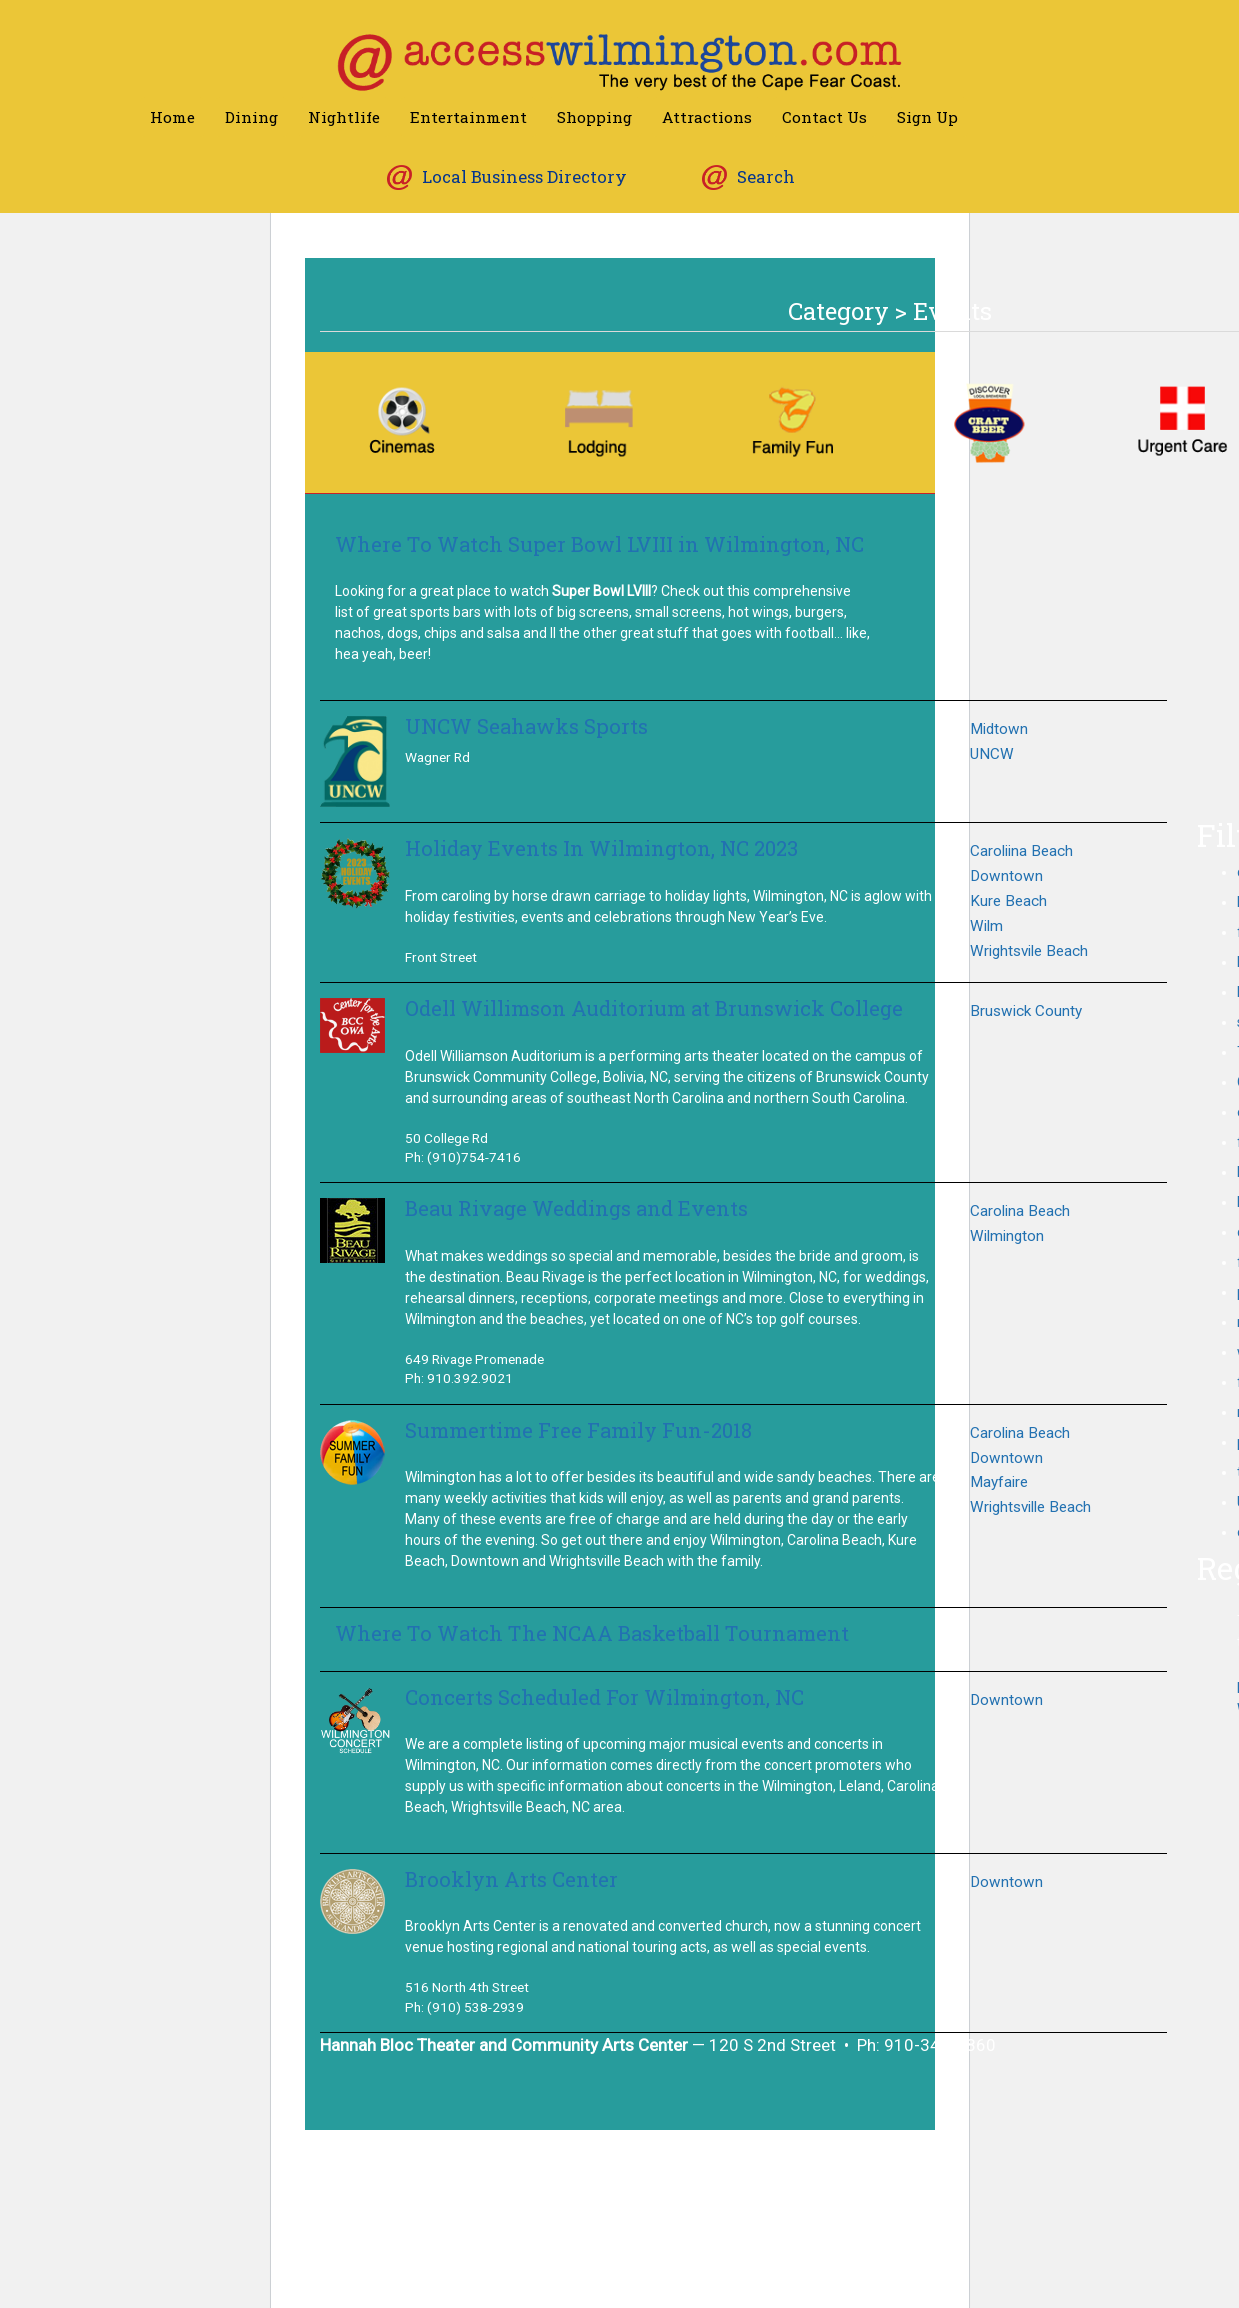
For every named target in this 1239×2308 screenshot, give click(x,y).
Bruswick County (1026, 1011)
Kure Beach (1008, 901)
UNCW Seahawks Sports (526, 726)
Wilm (986, 926)
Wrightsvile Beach (1029, 951)
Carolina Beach (1020, 1211)
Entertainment (468, 117)
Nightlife (344, 117)
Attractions (707, 117)
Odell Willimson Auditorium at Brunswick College (654, 1008)
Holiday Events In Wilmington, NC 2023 (601, 848)
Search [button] (766, 176)
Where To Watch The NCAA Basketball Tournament (592, 1633)
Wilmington (1007, 1236)
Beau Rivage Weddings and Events (576, 1208)
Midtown (999, 729)
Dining (251, 117)
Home (172, 117)
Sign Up (927, 117)
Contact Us (824, 117)
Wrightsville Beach (1030, 1507)
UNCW (992, 754)
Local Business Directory (524, 176)
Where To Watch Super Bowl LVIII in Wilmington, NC (599, 544)
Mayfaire (999, 1482)
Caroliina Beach (1021, 851)
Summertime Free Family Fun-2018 (578, 1430)
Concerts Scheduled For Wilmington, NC (604, 1697)
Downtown (1006, 876)
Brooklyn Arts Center (511, 1879)
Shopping (594, 117)
